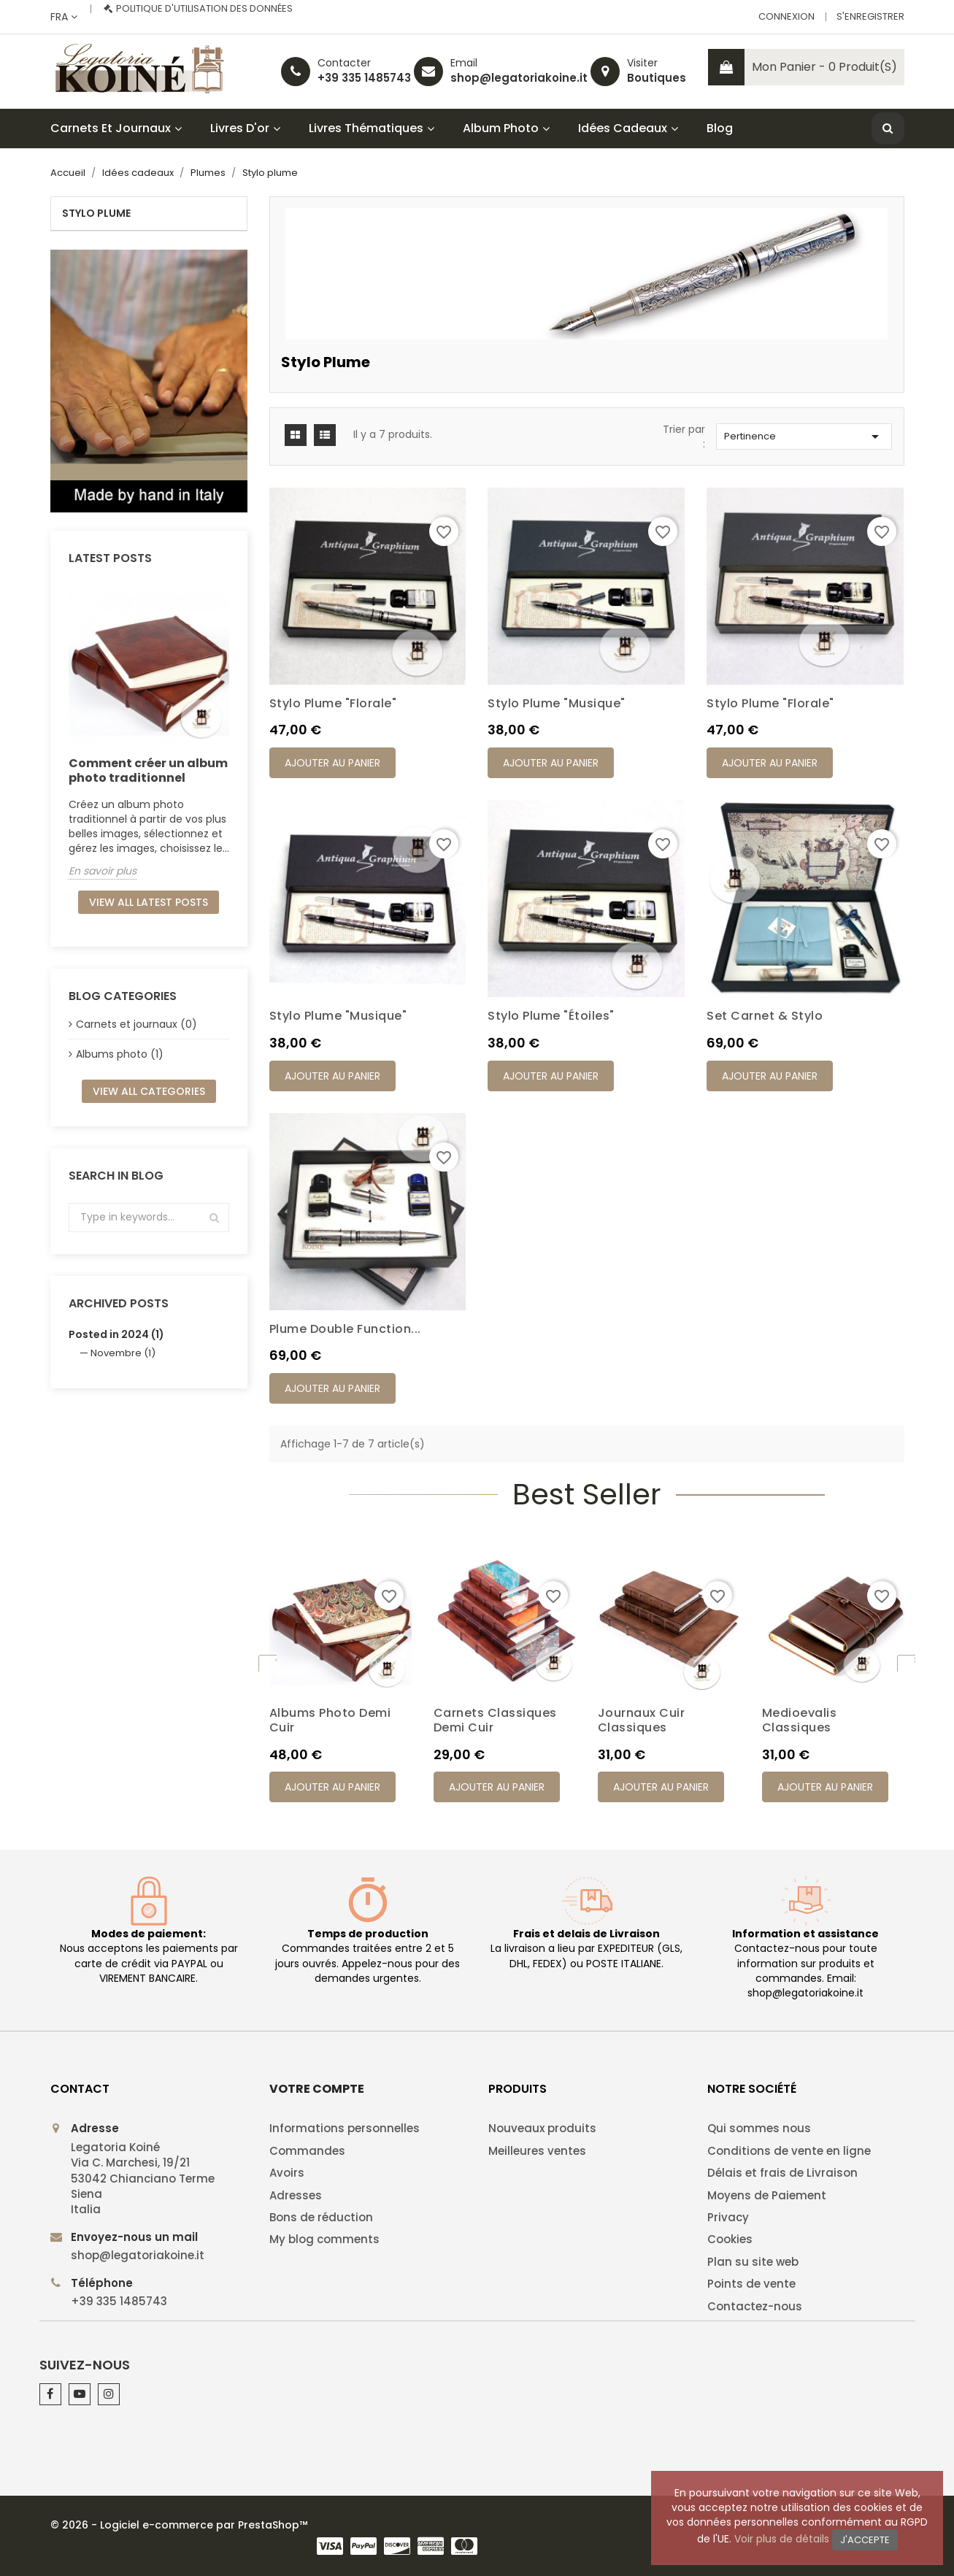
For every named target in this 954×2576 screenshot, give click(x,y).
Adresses (295, 2195)
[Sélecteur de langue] (63, 16)
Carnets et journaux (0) (136, 1024)
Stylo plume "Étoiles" (551, 1015)
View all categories (149, 1091)
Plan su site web (753, 2261)
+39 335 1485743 (364, 77)
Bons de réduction (321, 2217)
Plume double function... (345, 1328)
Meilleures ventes (537, 2150)
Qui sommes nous (759, 2128)
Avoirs (286, 2172)
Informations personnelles (344, 2128)
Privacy (728, 2217)
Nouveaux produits (542, 2128)
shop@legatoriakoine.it (519, 77)
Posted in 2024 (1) (116, 1334)
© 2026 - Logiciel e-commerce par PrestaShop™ (178, 2525)
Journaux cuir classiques (641, 1720)
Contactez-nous (754, 2306)
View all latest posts (148, 902)
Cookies (730, 2239)
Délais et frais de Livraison (782, 2172)
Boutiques (656, 77)
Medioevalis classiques (799, 1720)
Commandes (307, 2150)
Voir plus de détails (781, 2538)
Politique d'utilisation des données (204, 8)
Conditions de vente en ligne (789, 2150)
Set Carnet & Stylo (765, 1015)
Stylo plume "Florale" (333, 703)
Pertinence (804, 436)
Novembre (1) (123, 1353)
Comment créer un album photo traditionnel (148, 770)
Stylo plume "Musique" (557, 703)
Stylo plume (96, 213)
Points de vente (751, 2283)
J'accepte (865, 2540)
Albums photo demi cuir (330, 1720)
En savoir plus (102, 871)
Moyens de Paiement (766, 2195)
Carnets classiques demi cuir (495, 1720)
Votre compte (316, 2088)
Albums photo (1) (120, 1054)
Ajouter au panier (332, 763)
